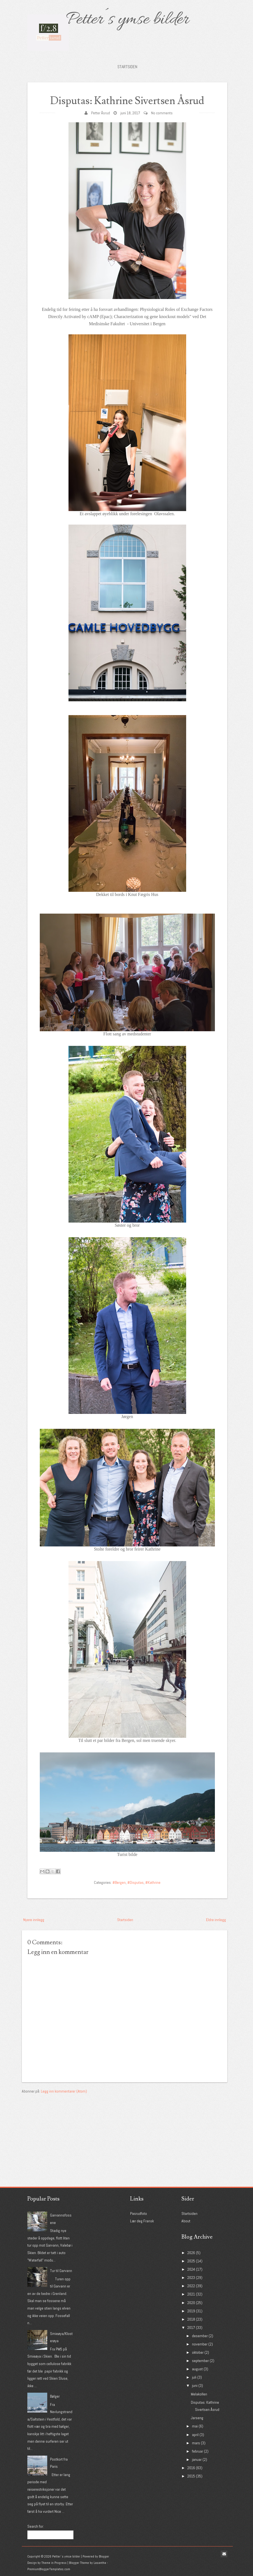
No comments (162, 112)
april (195, 2434)
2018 (191, 2319)
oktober (198, 2352)
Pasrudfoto (138, 2213)
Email (224, 2554)
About (185, 2220)
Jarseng (197, 2417)
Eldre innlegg (216, 1919)
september (200, 2360)
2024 (191, 2269)
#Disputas (135, 1882)
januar (197, 2459)
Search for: (35, 2526)
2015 (191, 2476)
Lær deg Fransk (142, 2220)
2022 (191, 2285)
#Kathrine (152, 1882)
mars (196, 2442)
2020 (191, 2302)
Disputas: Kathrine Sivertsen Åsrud (127, 101)
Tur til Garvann (61, 2270)
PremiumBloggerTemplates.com (48, 2569)
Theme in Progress (54, 2563)
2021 (191, 2294)
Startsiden (127, 67)
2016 (191, 2467)
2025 (191, 2260)
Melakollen (199, 2394)
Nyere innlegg (33, 1919)
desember (200, 2335)
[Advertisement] (63, 2129)
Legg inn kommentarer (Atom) (64, 2091)
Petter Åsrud (100, 112)
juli (194, 2377)
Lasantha (100, 2563)
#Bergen (119, 1882)
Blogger (104, 2556)
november (199, 2344)
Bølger (55, 2396)
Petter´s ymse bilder (127, 20)
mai (195, 2426)
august (197, 2368)
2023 (191, 2277)
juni (194, 2385)
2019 (191, 2310)
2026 (191, 2252)
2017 (191, 2327)
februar (197, 2451)
